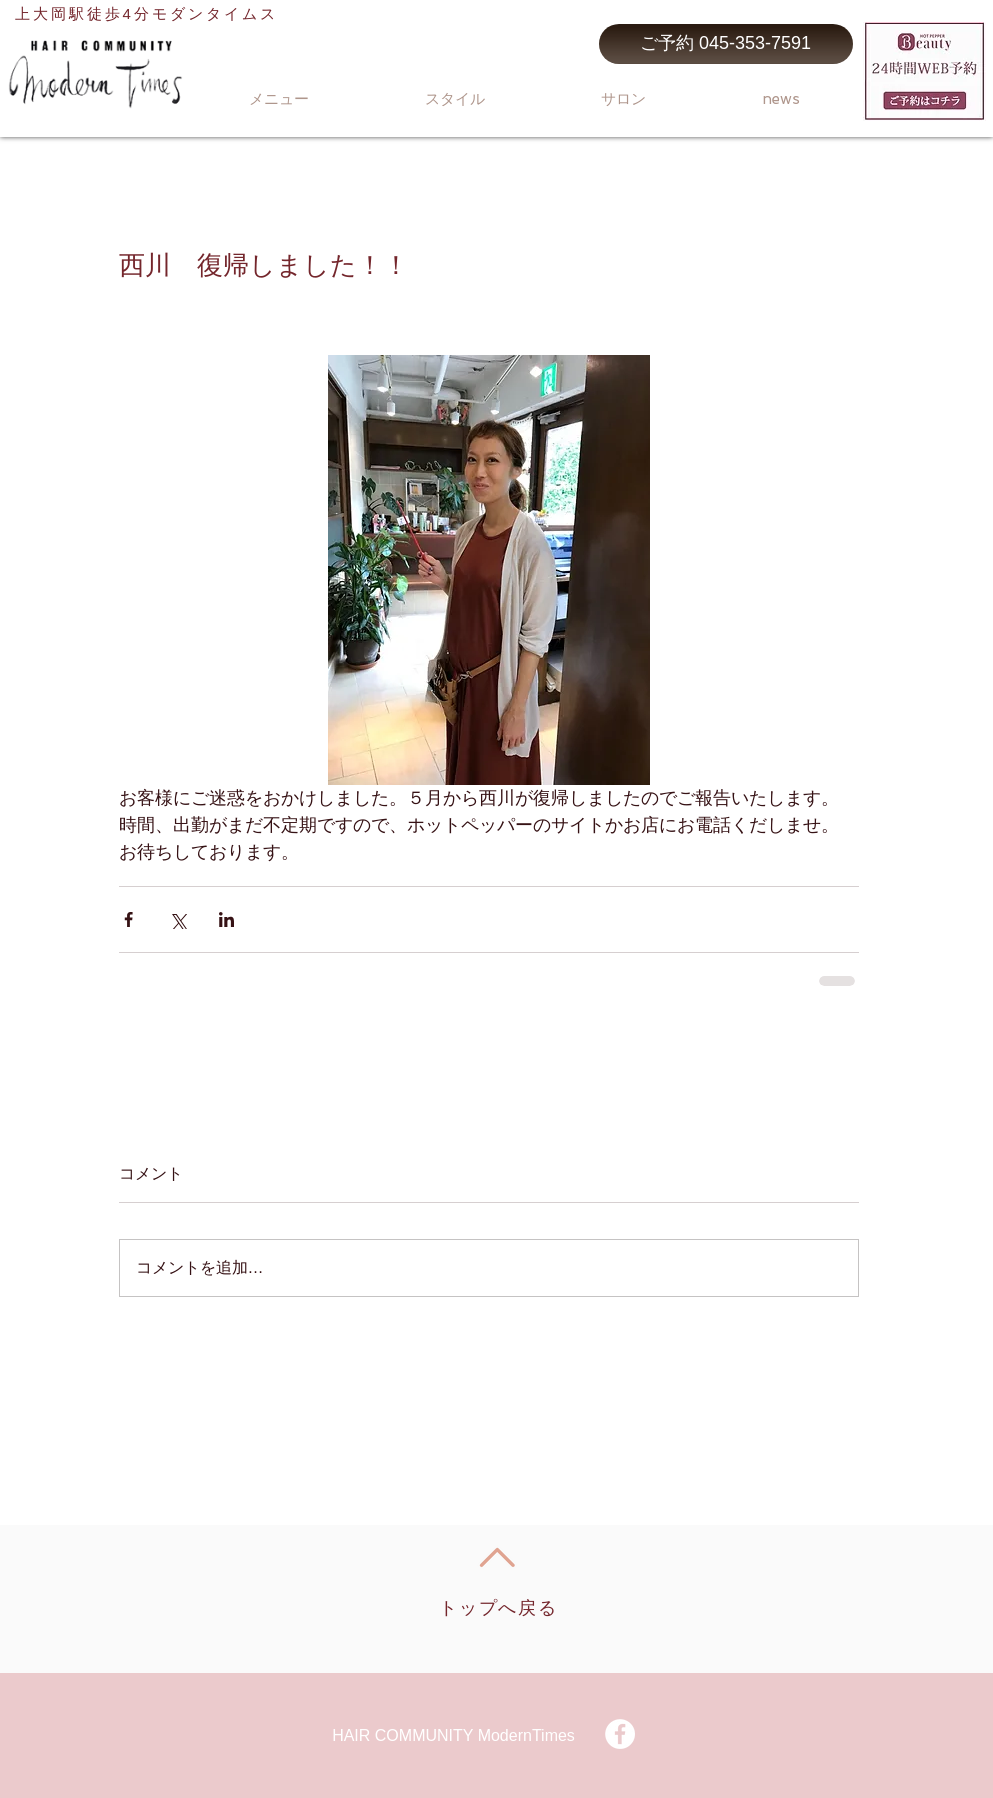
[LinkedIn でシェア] (226, 919)
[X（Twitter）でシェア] (177, 919)
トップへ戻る (498, 1608)
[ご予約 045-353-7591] (726, 44)
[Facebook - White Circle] (620, 1734)
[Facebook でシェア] (128, 919)
